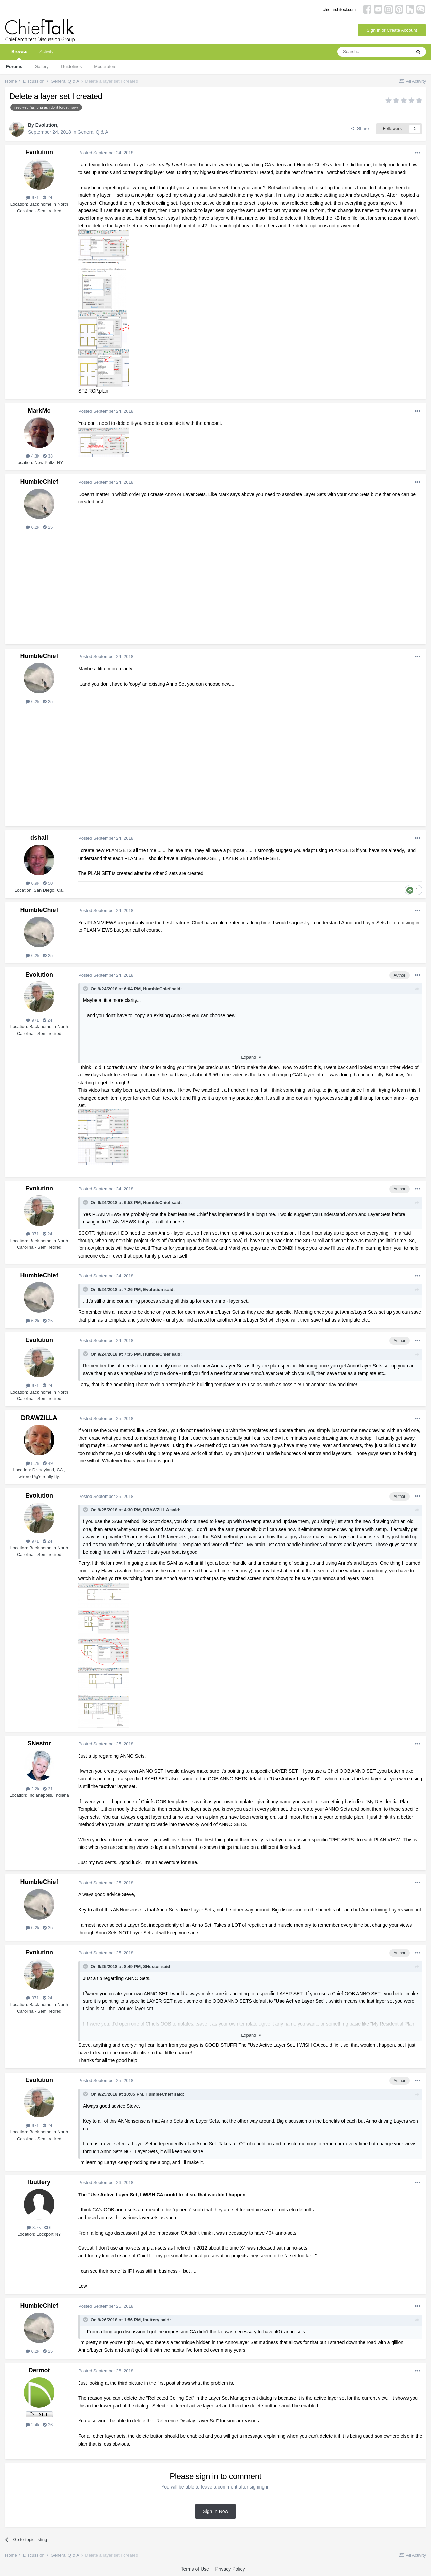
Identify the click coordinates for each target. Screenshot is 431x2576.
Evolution (46, 125)
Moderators (105, 66)
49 (48, 1463)
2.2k (32, 1788)
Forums (14, 66)
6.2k (32, 527)
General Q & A (93, 132)
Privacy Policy (230, 2569)
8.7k (32, 1463)
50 (48, 883)
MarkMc (39, 410)
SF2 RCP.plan (93, 391)
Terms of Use (195, 2569)
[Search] (374, 52)
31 (48, 1788)
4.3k (32, 456)
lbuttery (39, 2182)
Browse (19, 54)
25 (48, 527)
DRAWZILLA (39, 1417)
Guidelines (71, 66)
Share (360, 128)
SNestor (39, 1743)
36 (48, 2424)
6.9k (32, 883)
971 (32, 197)
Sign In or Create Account (392, 30)
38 (48, 456)
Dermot (39, 2370)
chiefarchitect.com (339, 9)
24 (47, 197)
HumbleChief (39, 481)
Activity (46, 51)
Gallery (42, 66)
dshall (39, 837)
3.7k (34, 2227)
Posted (105, 152)
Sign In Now (215, 2511)
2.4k (32, 2424)
